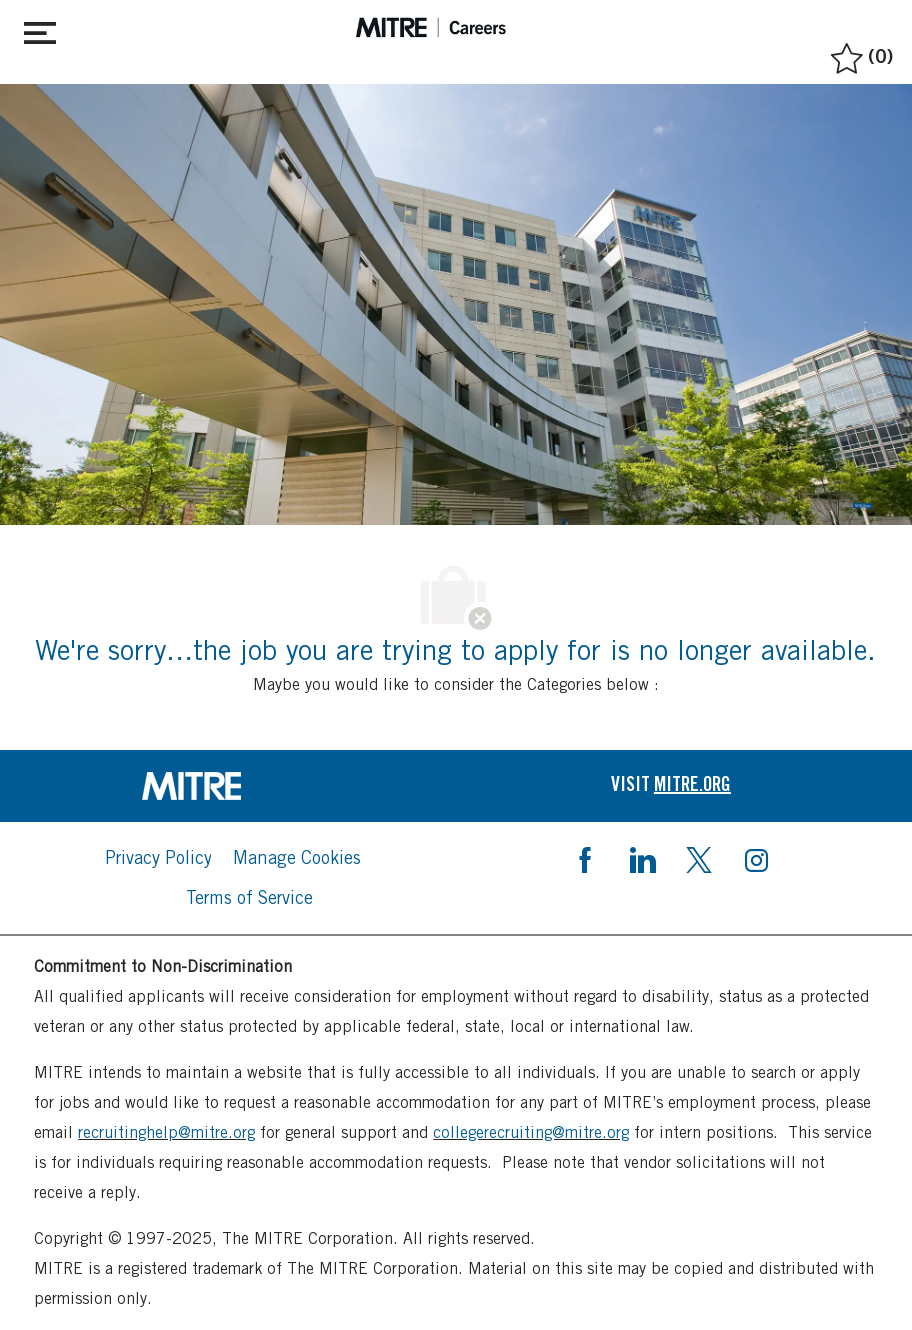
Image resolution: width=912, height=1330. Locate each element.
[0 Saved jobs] (859, 53)
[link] (241, 786)
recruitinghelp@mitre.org (166, 1132)
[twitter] (699, 858)
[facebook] (585, 858)
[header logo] (431, 27)
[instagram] (756, 858)
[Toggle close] (40, 29)
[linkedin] (642, 858)
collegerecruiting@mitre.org (531, 1132)
